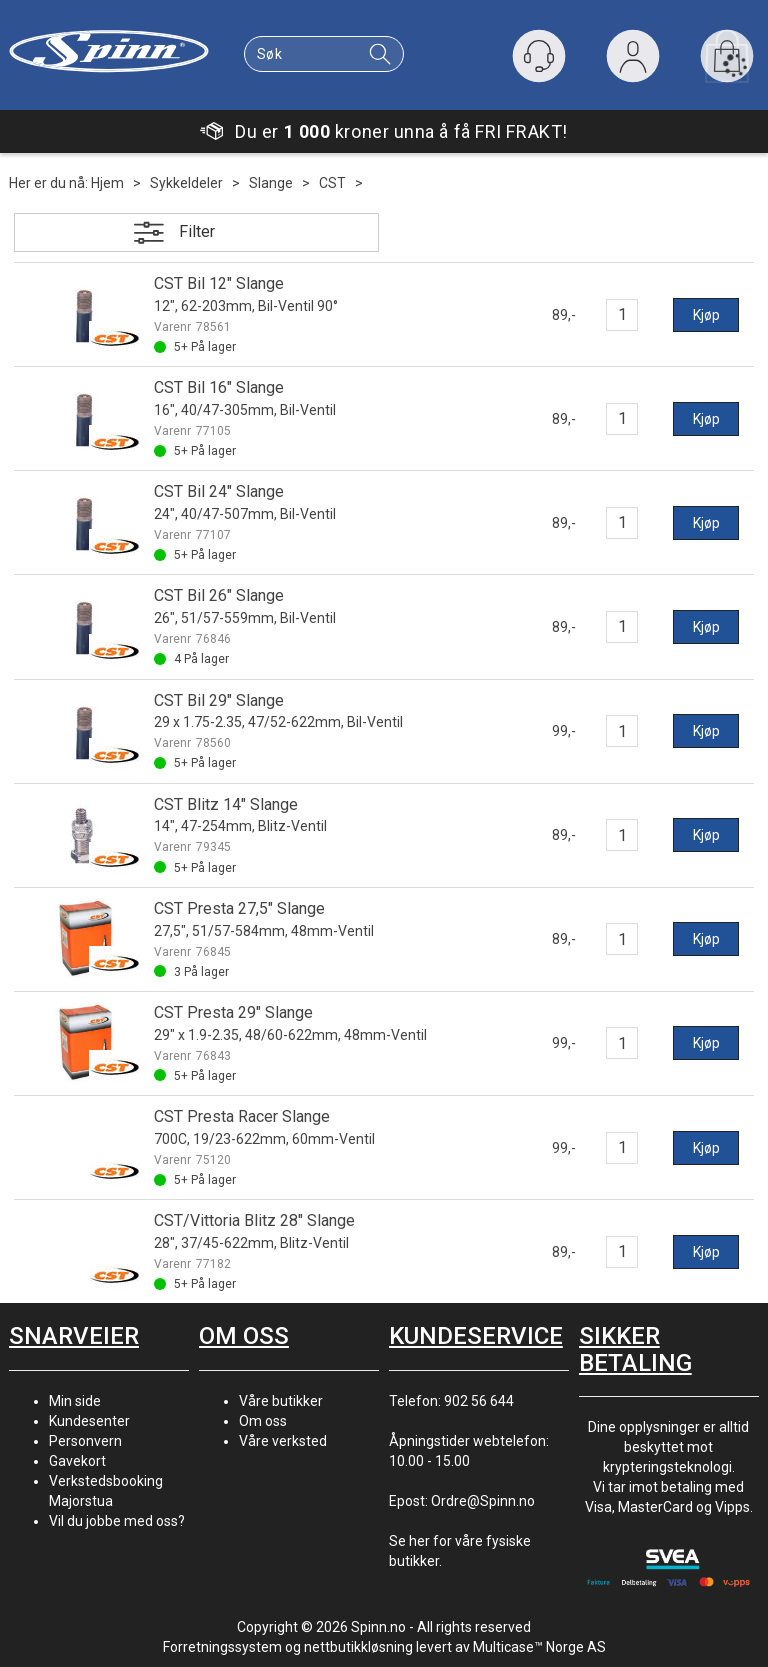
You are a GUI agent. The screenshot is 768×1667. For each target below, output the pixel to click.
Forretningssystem (222, 1647)
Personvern (85, 1441)
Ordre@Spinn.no (483, 1501)
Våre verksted (283, 1441)
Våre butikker (281, 1401)
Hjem (107, 183)
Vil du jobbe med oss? (117, 1521)
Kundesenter (89, 1421)
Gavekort (77, 1461)
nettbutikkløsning (358, 1647)
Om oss (263, 1421)
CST (332, 183)
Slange (271, 183)
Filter (197, 231)
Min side (75, 1401)
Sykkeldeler (186, 183)
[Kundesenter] (539, 56)
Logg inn (633, 60)
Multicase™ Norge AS (539, 1647)
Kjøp (706, 315)
